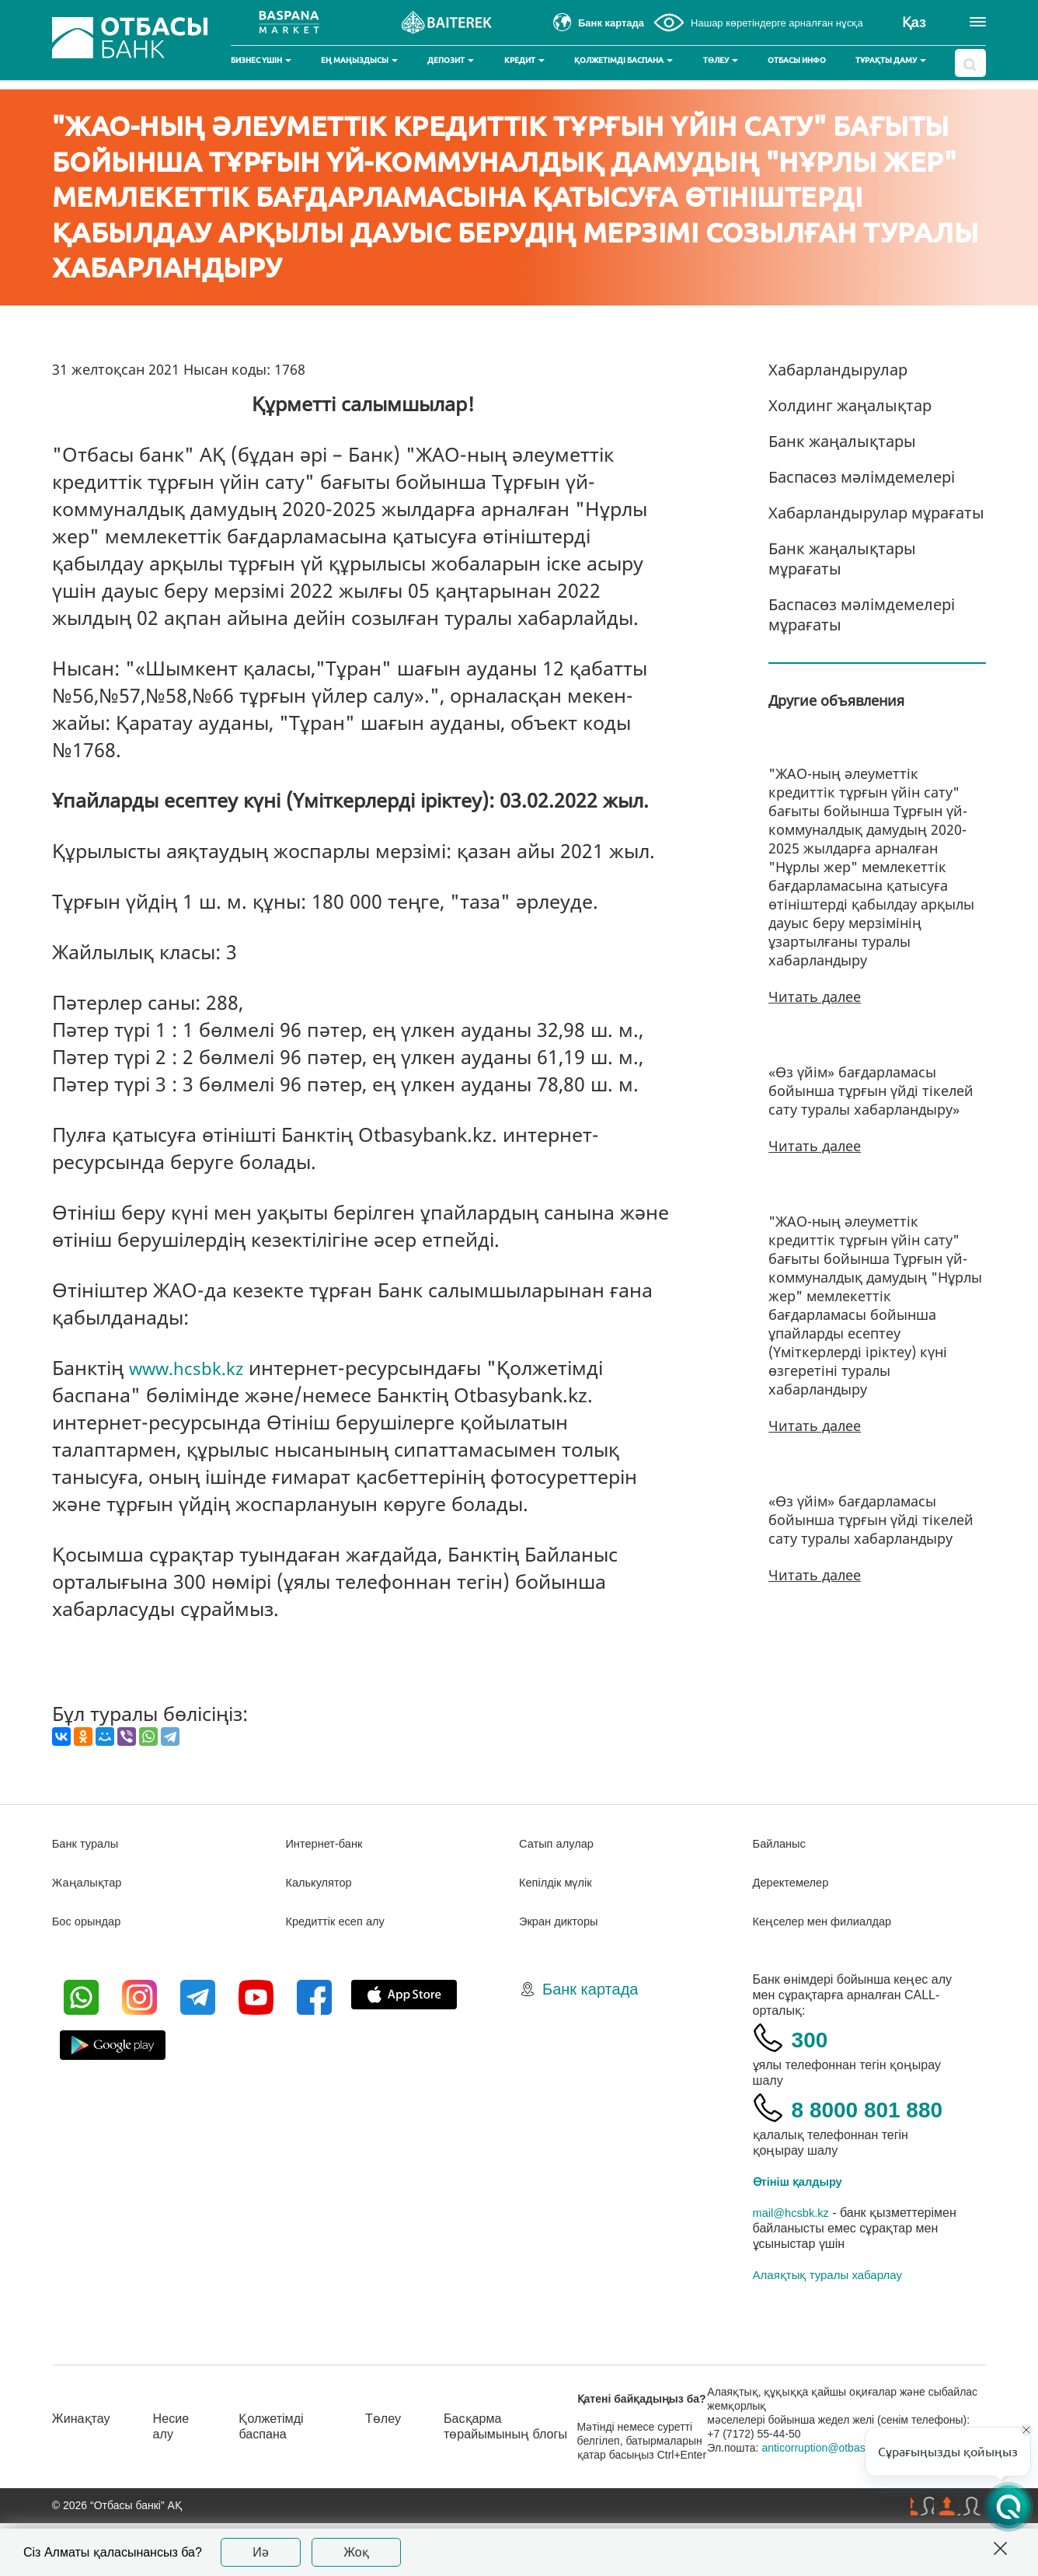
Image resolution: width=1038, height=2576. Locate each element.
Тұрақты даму (890, 60)
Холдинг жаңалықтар (850, 405)
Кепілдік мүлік (559, 1882)
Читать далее (814, 996)
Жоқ (356, 2552)
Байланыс (782, 1843)
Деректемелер (794, 1882)
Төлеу (720, 60)
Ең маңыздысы (359, 60)
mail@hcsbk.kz (795, 2251)
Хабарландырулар (837, 369)
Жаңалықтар (90, 1882)
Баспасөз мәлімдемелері (861, 476)
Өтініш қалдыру (802, 2220)
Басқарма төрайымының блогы (505, 2472)
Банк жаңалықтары (842, 441)
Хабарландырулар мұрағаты (876, 512)
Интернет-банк (327, 1843)
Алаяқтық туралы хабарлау (827, 2313)
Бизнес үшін (261, 60)
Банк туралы (88, 1843)
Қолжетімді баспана (623, 60)
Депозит (450, 60)
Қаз (914, 22)
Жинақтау (84, 2455)
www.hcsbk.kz (193, 1367)
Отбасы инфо (797, 60)
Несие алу (179, 2464)
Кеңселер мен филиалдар (829, 1921)
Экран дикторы (562, 1921)
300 (814, 2038)
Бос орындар (89, 1921)
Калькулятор (321, 1882)
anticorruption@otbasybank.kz (848, 2493)
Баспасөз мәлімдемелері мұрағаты (861, 614)
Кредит (524, 60)
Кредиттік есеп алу (339, 1921)
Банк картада (590, 1989)
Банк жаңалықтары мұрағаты (842, 558)
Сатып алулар (560, 1843)
